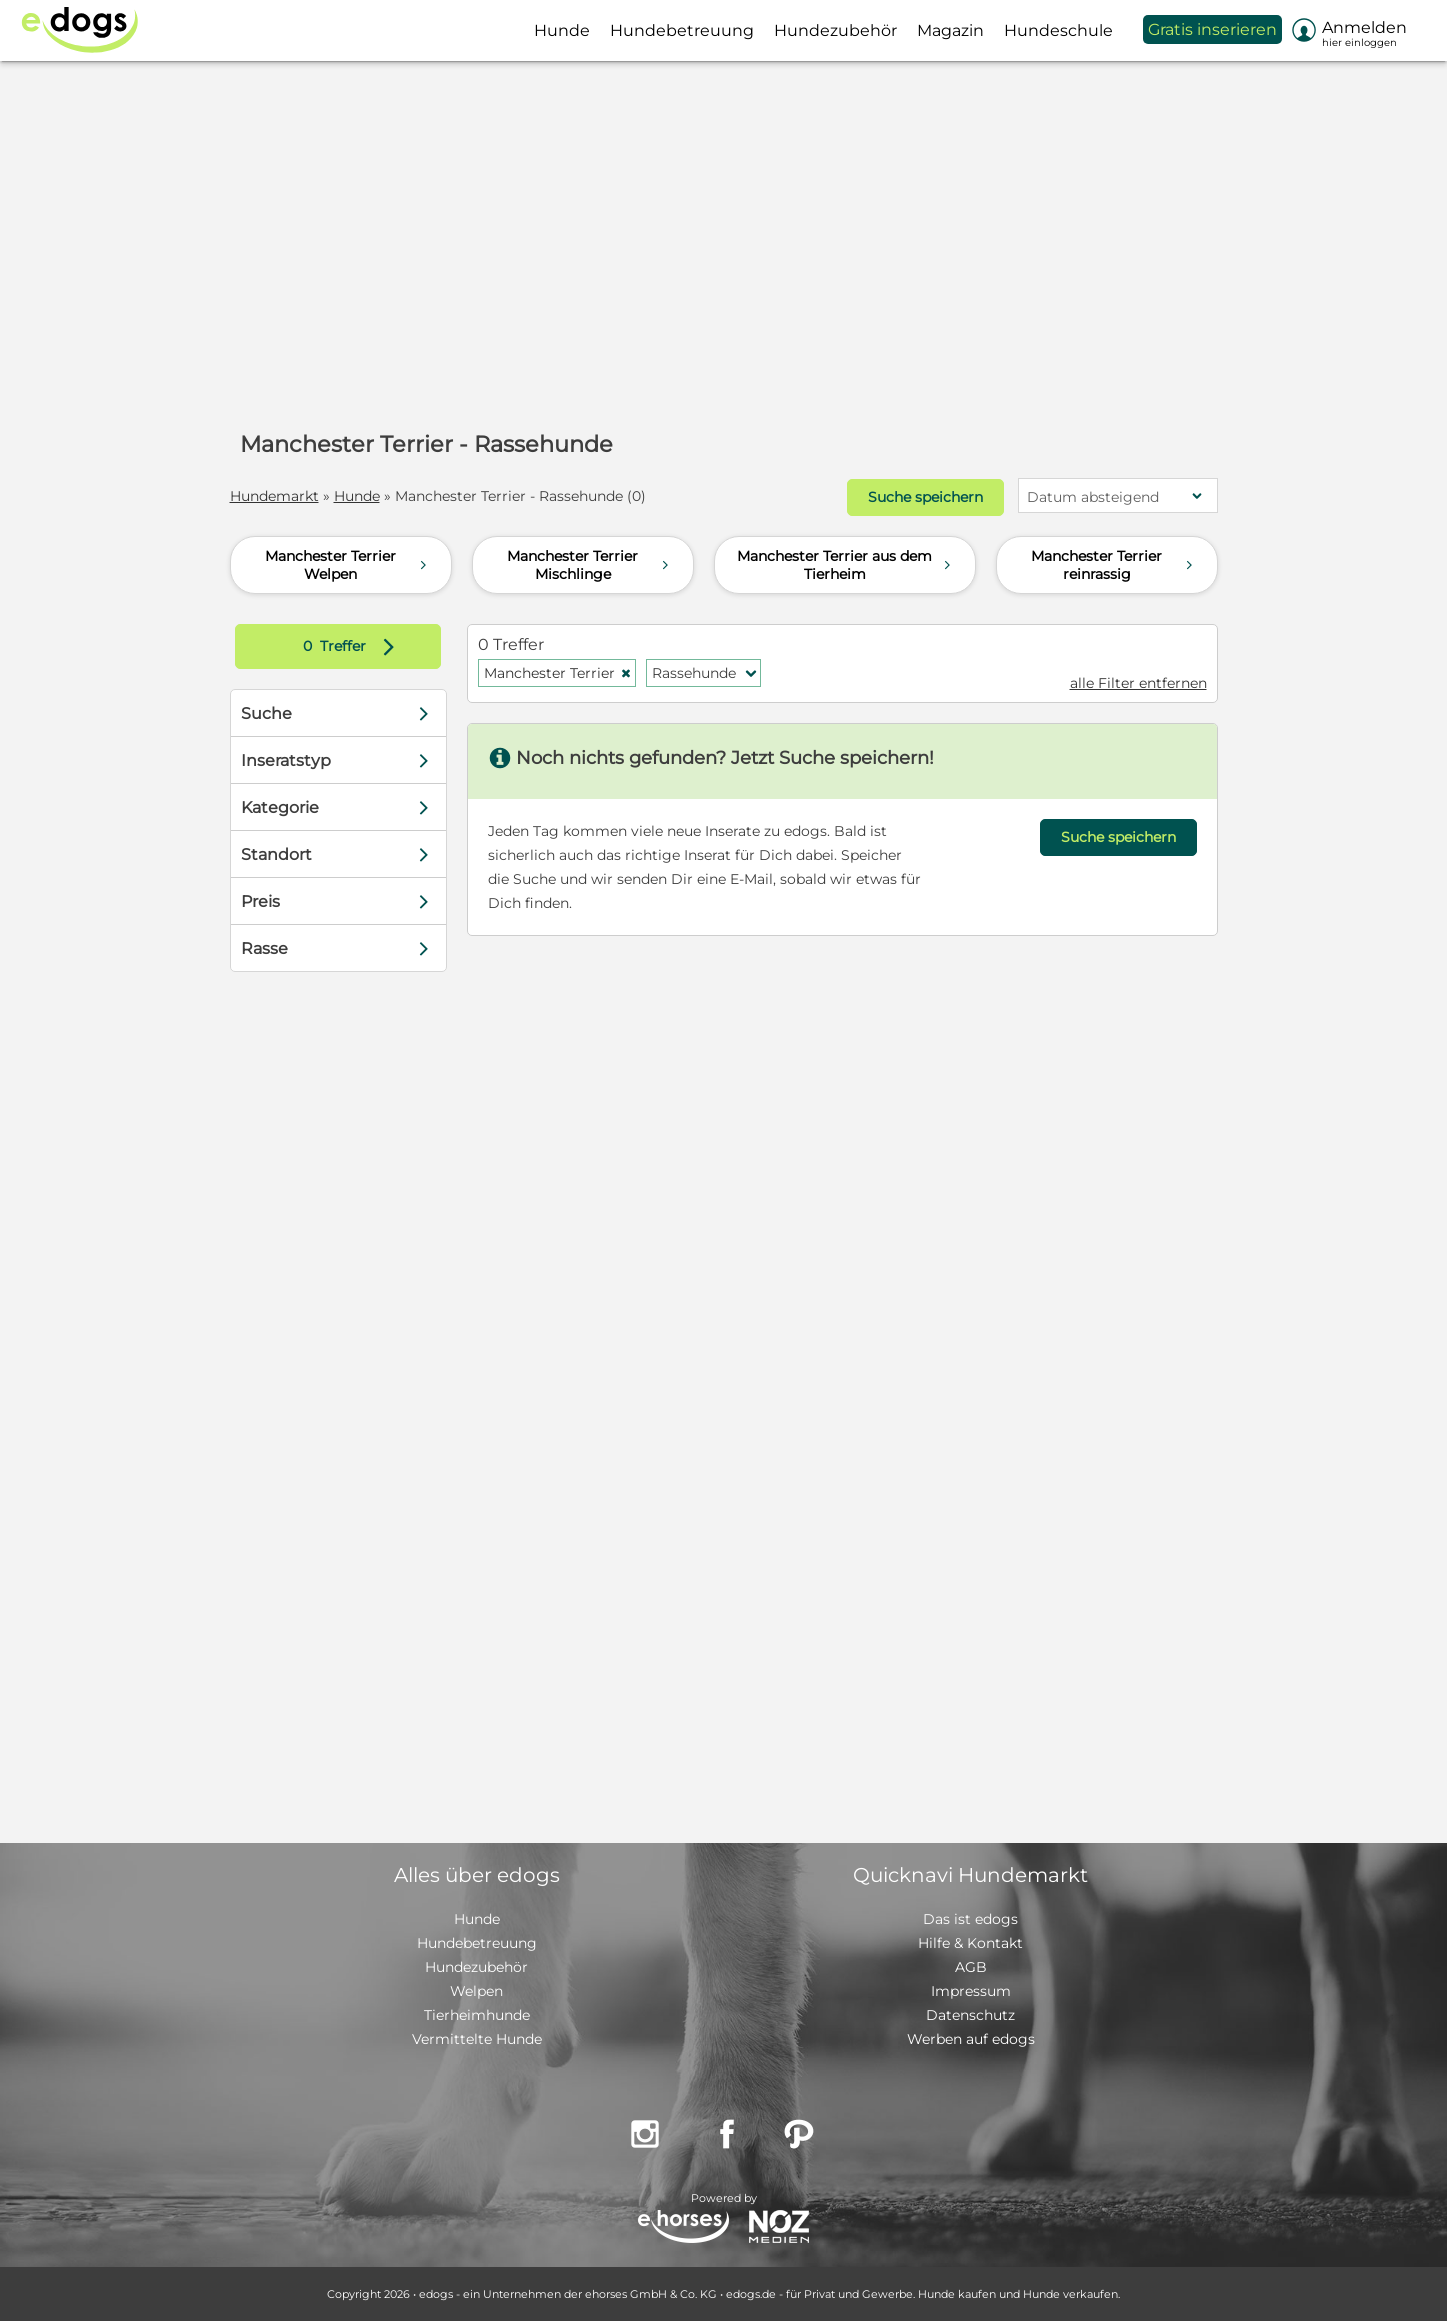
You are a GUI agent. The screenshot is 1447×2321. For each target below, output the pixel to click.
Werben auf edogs (971, 2039)
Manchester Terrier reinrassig (1114, 565)
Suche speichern (925, 497)
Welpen (476, 1991)
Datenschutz (970, 2015)
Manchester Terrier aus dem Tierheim (845, 565)
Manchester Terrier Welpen (348, 565)
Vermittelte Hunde (477, 2039)
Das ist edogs (970, 1919)
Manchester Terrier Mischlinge (590, 565)
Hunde (357, 496)
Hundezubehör (476, 1967)
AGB (971, 1967)
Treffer (353, 646)
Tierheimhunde (477, 2015)
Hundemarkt (274, 496)
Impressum (971, 1991)
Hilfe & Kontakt (970, 1943)
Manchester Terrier (558, 673)
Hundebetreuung (477, 1943)
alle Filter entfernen (1138, 683)
